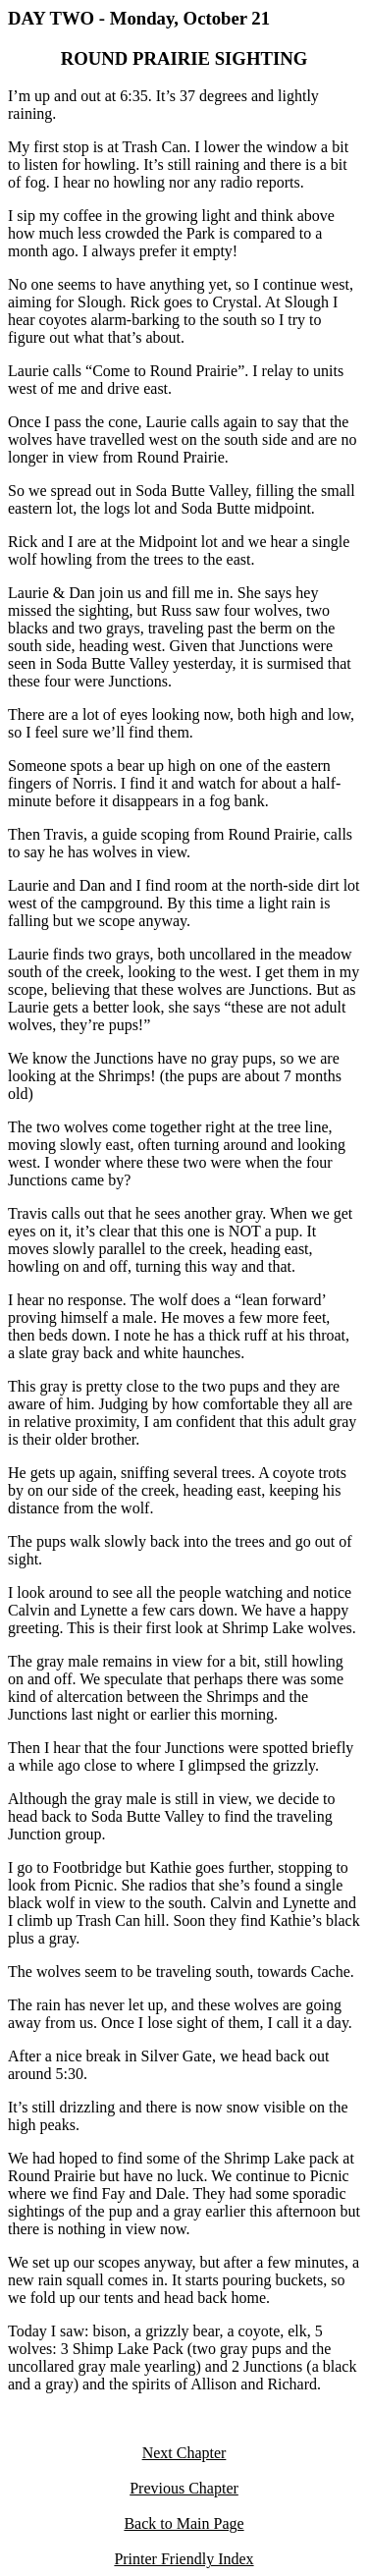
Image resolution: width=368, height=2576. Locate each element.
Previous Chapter (184, 2488)
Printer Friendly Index (183, 2558)
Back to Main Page (183, 2523)
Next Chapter (184, 2452)
